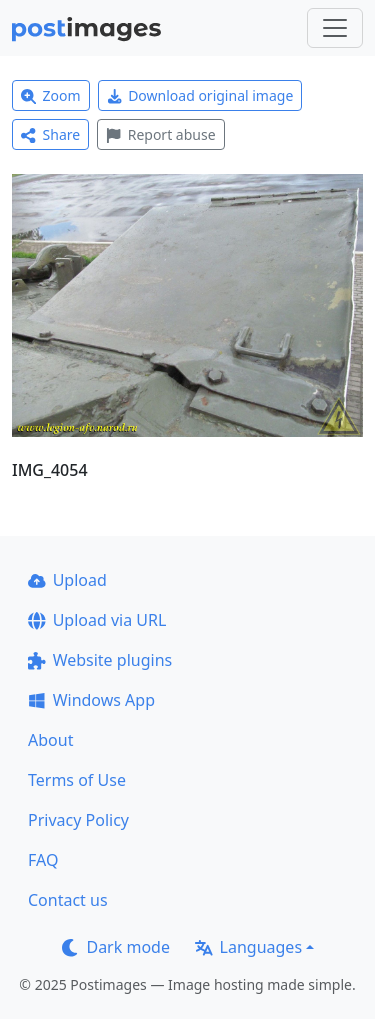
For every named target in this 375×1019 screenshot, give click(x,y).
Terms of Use (77, 780)
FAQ (43, 860)
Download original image (200, 95)
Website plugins (100, 660)
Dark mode (116, 947)
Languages (248, 947)
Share (50, 134)
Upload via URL (97, 620)
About (50, 740)
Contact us (68, 900)
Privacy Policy (78, 820)
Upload (67, 580)
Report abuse (160, 134)
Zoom (51, 95)
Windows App (91, 700)
